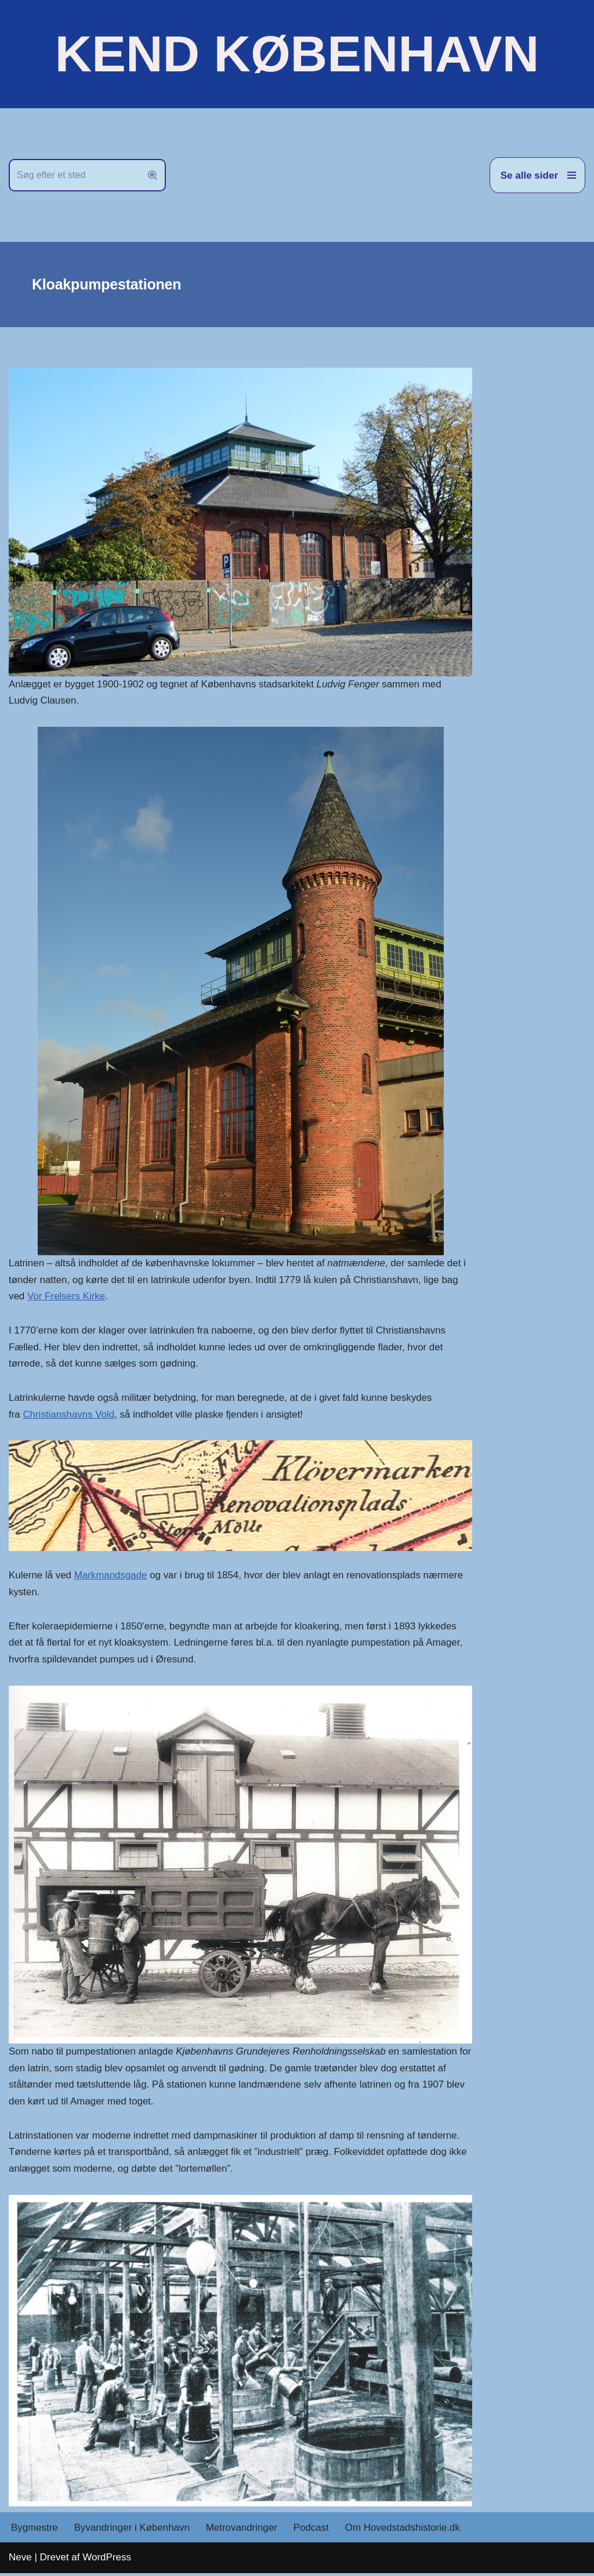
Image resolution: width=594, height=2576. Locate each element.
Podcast (312, 2530)
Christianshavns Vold (69, 1415)
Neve (20, 2560)
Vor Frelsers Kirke (66, 1296)
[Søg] (74, 175)
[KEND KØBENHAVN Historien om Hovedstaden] (297, 53)
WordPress (106, 2560)
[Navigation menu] (537, 175)
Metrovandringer (243, 2530)
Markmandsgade (111, 1576)
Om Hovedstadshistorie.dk (404, 2530)
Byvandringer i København (132, 2530)
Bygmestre (34, 2530)
